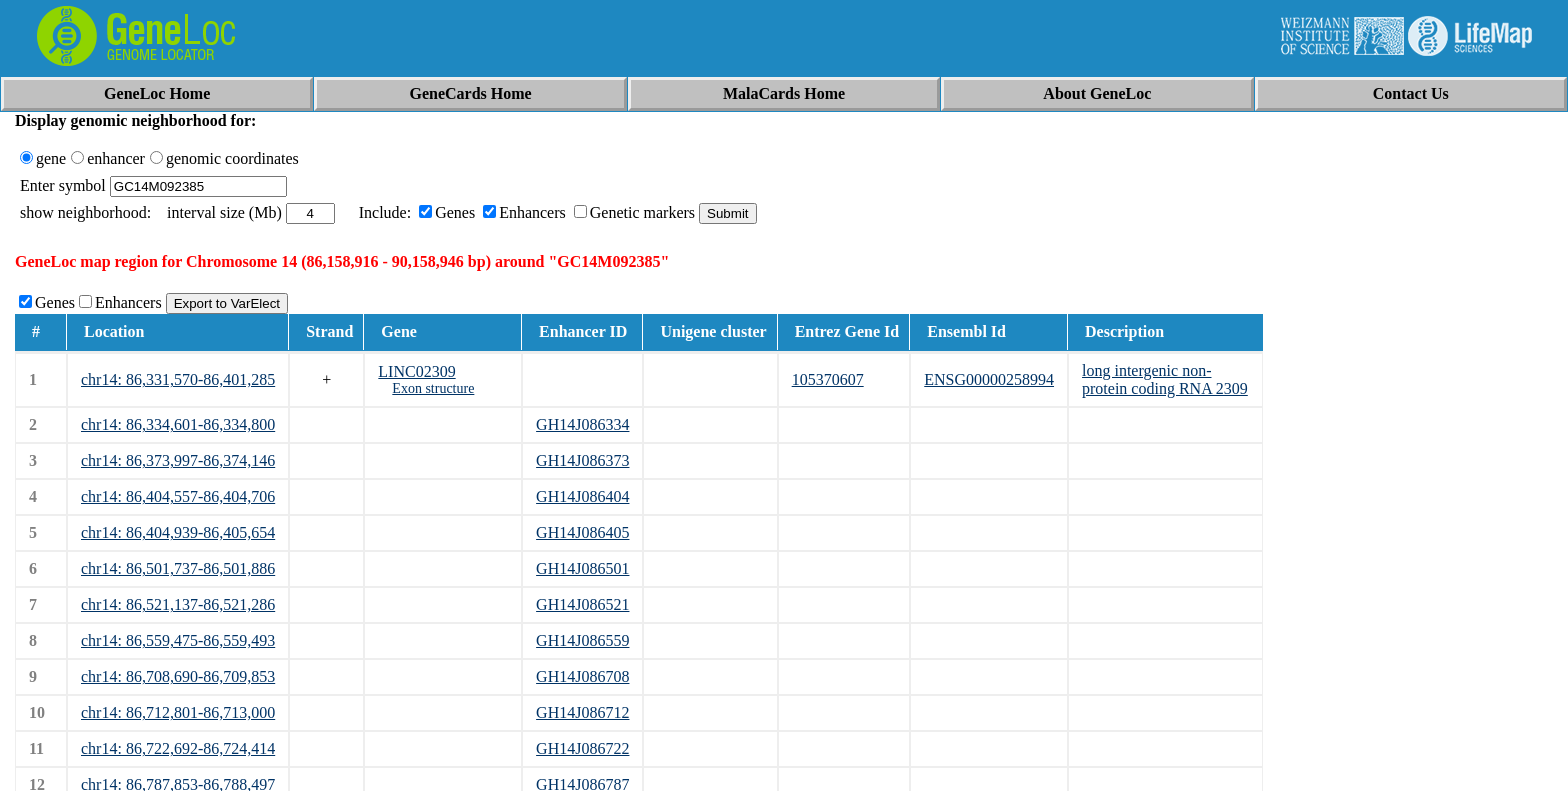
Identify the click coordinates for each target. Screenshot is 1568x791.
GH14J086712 (582, 712)
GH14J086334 (582, 424)
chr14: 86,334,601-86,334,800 (178, 424)
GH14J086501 (582, 568)
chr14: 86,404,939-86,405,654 (178, 532)
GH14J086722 (582, 748)
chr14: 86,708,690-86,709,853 (178, 676)
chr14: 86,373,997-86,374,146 (178, 460)
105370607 (828, 379)
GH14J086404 (582, 496)
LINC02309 (416, 371)
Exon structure (433, 388)
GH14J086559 (582, 640)
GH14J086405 (582, 532)
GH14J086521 (582, 604)
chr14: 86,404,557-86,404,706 (178, 496)
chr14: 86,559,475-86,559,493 (178, 640)
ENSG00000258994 (989, 379)
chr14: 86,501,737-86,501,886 (178, 568)
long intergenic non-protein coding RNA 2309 (1165, 379)
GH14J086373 (582, 460)
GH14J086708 (582, 676)
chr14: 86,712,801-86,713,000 (178, 712)
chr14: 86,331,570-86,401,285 (178, 379)
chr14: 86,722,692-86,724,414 (178, 748)
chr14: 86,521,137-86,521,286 (178, 604)
